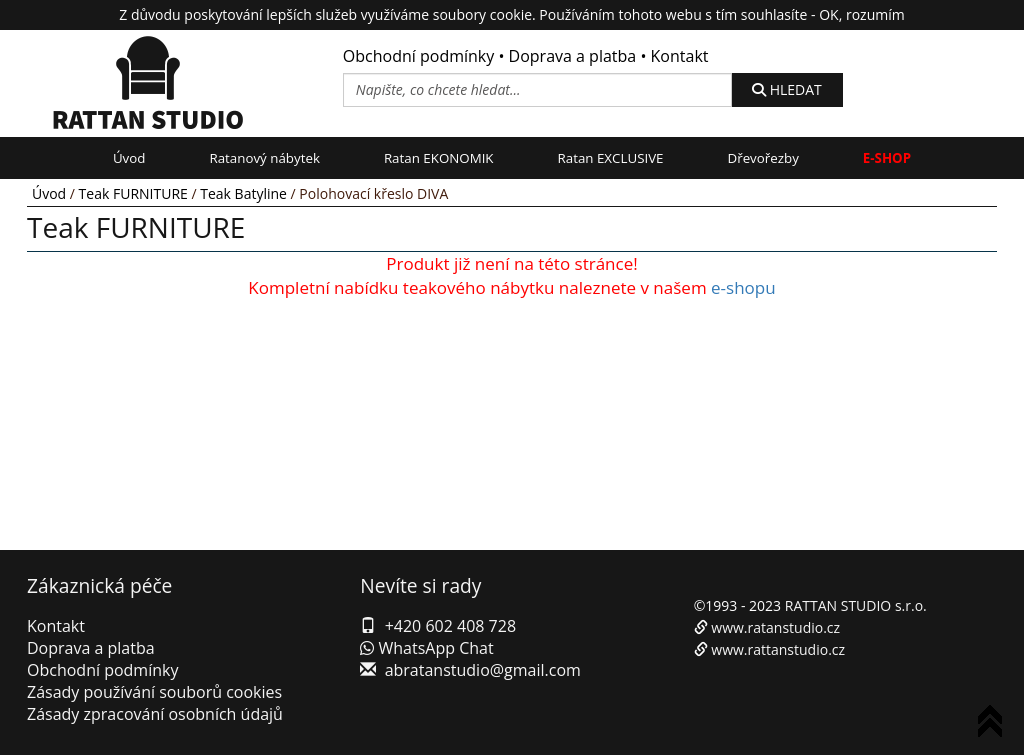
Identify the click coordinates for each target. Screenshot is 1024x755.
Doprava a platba (573, 56)
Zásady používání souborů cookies (154, 692)
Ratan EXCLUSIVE (611, 158)
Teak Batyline (243, 193)
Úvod (129, 158)
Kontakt (680, 56)
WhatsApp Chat (426, 648)
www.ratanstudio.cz (775, 627)
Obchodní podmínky (418, 56)
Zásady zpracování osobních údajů (155, 714)
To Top (994, 724)
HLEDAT (787, 89)
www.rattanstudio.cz (778, 649)
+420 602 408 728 (450, 626)
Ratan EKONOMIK (439, 158)
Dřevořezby (763, 158)
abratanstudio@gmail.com (483, 670)
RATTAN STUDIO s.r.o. (856, 605)
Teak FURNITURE (133, 193)
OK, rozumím (861, 14)
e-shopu (743, 287)
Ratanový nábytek (264, 158)
